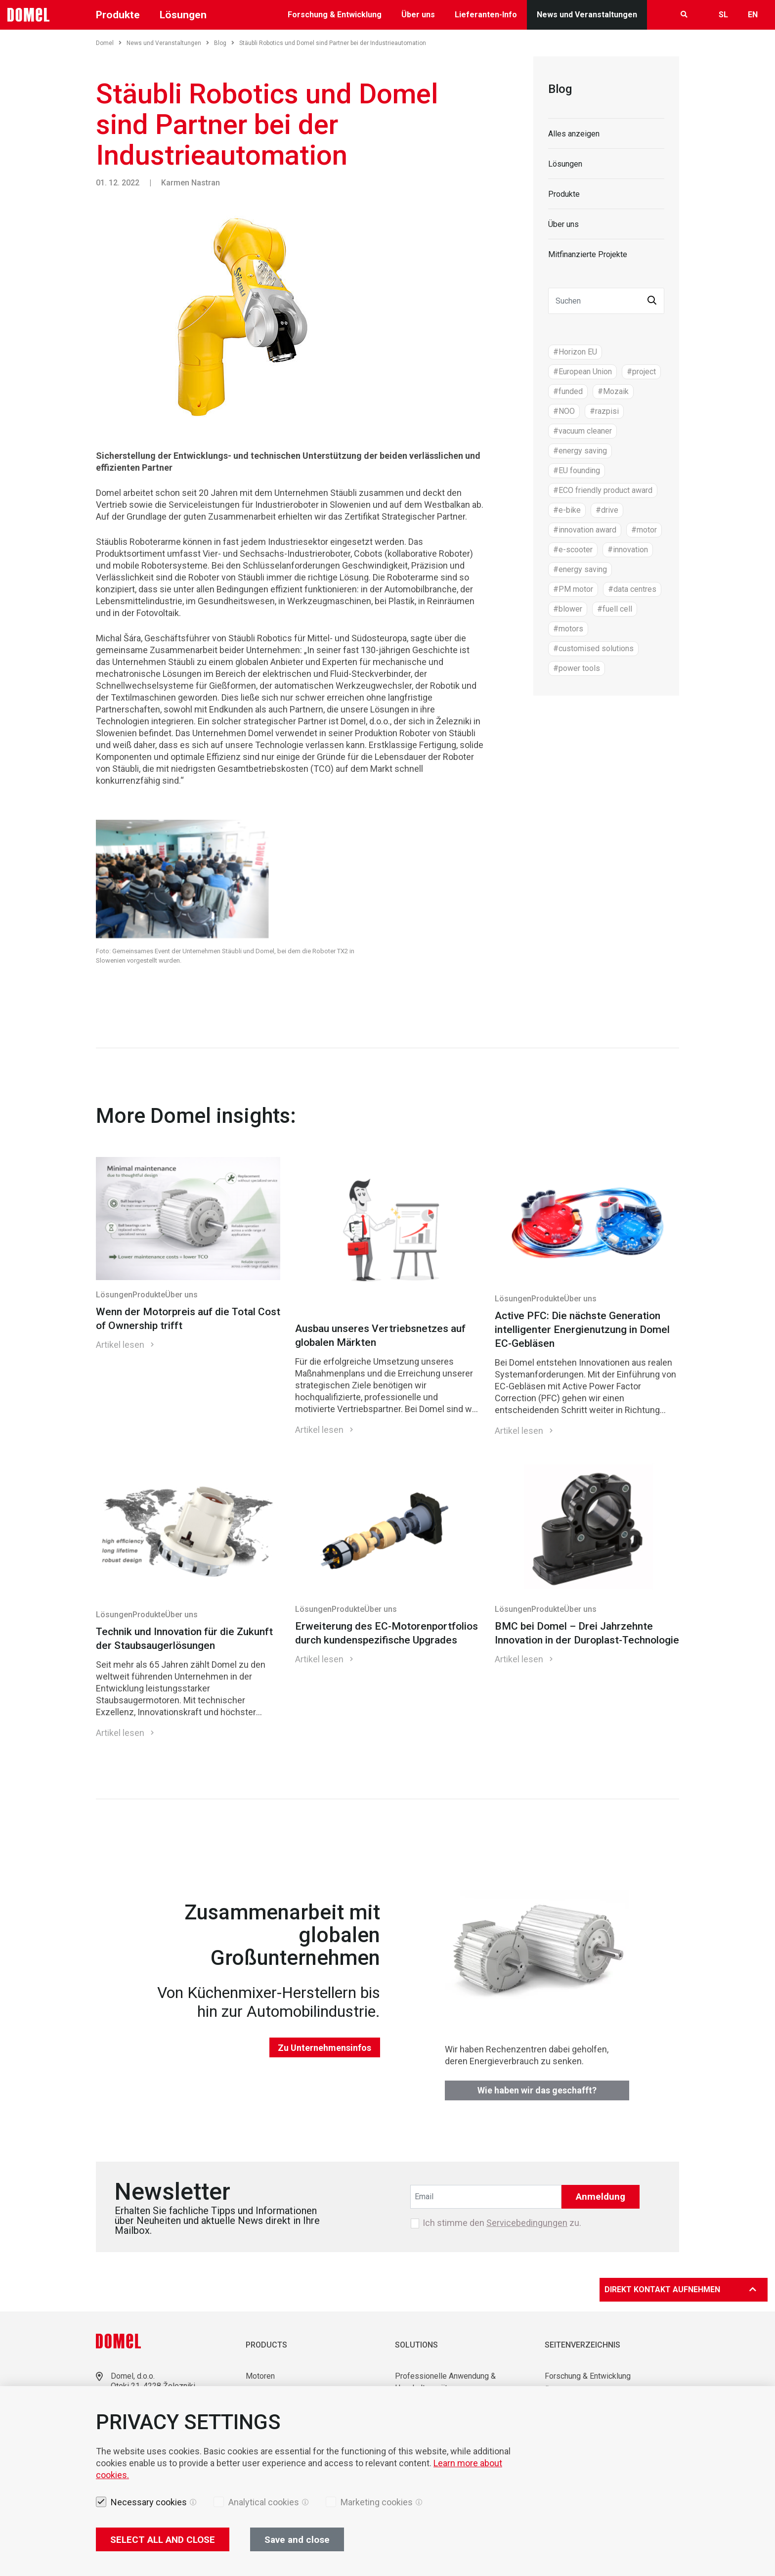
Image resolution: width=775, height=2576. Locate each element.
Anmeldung (600, 2196)
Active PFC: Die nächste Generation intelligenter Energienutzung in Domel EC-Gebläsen (582, 1329)
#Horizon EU (575, 351)
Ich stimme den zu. (502, 2223)
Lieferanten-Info (486, 14)
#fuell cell (614, 609)
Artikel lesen (120, 1344)
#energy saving (580, 450)
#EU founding (576, 470)
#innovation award (584, 529)
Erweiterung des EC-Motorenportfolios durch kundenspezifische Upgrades (386, 1633)
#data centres (632, 589)
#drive (607, 510)
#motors (568, 628)
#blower (567, 609)
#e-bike (567, 510)
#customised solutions (593, 648)
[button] (652, 301)
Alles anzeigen (574, 133)
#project (641, 371)
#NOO (564, 411)
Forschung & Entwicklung (335, 14)
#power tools (576, 668)
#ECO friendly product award (602, 490)
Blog (224, 43)
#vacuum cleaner (582, 431)
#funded (568, 391)
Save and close (297, 2539)
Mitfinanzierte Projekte (587, 254)
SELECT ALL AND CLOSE (162, 2539)
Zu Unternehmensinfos (324, 2048)
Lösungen (183, 15)
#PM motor (573, 589)
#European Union (582, 371)
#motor (644, 529)
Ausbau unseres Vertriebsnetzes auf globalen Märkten (380, 1335)
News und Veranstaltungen (587, 14)
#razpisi (604, 411)
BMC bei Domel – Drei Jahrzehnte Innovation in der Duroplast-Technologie (587, 1633)
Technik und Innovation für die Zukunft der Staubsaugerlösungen (184, 1638)
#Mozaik (613, 391)
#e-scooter (573, 549)
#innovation (627, 549)
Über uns (418, 14)
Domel (109, 43)
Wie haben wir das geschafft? (537, 2090)
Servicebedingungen (526, 2223)
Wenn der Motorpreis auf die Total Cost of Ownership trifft (188, 1319)
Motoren (260, 2376)
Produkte (118, 15)
